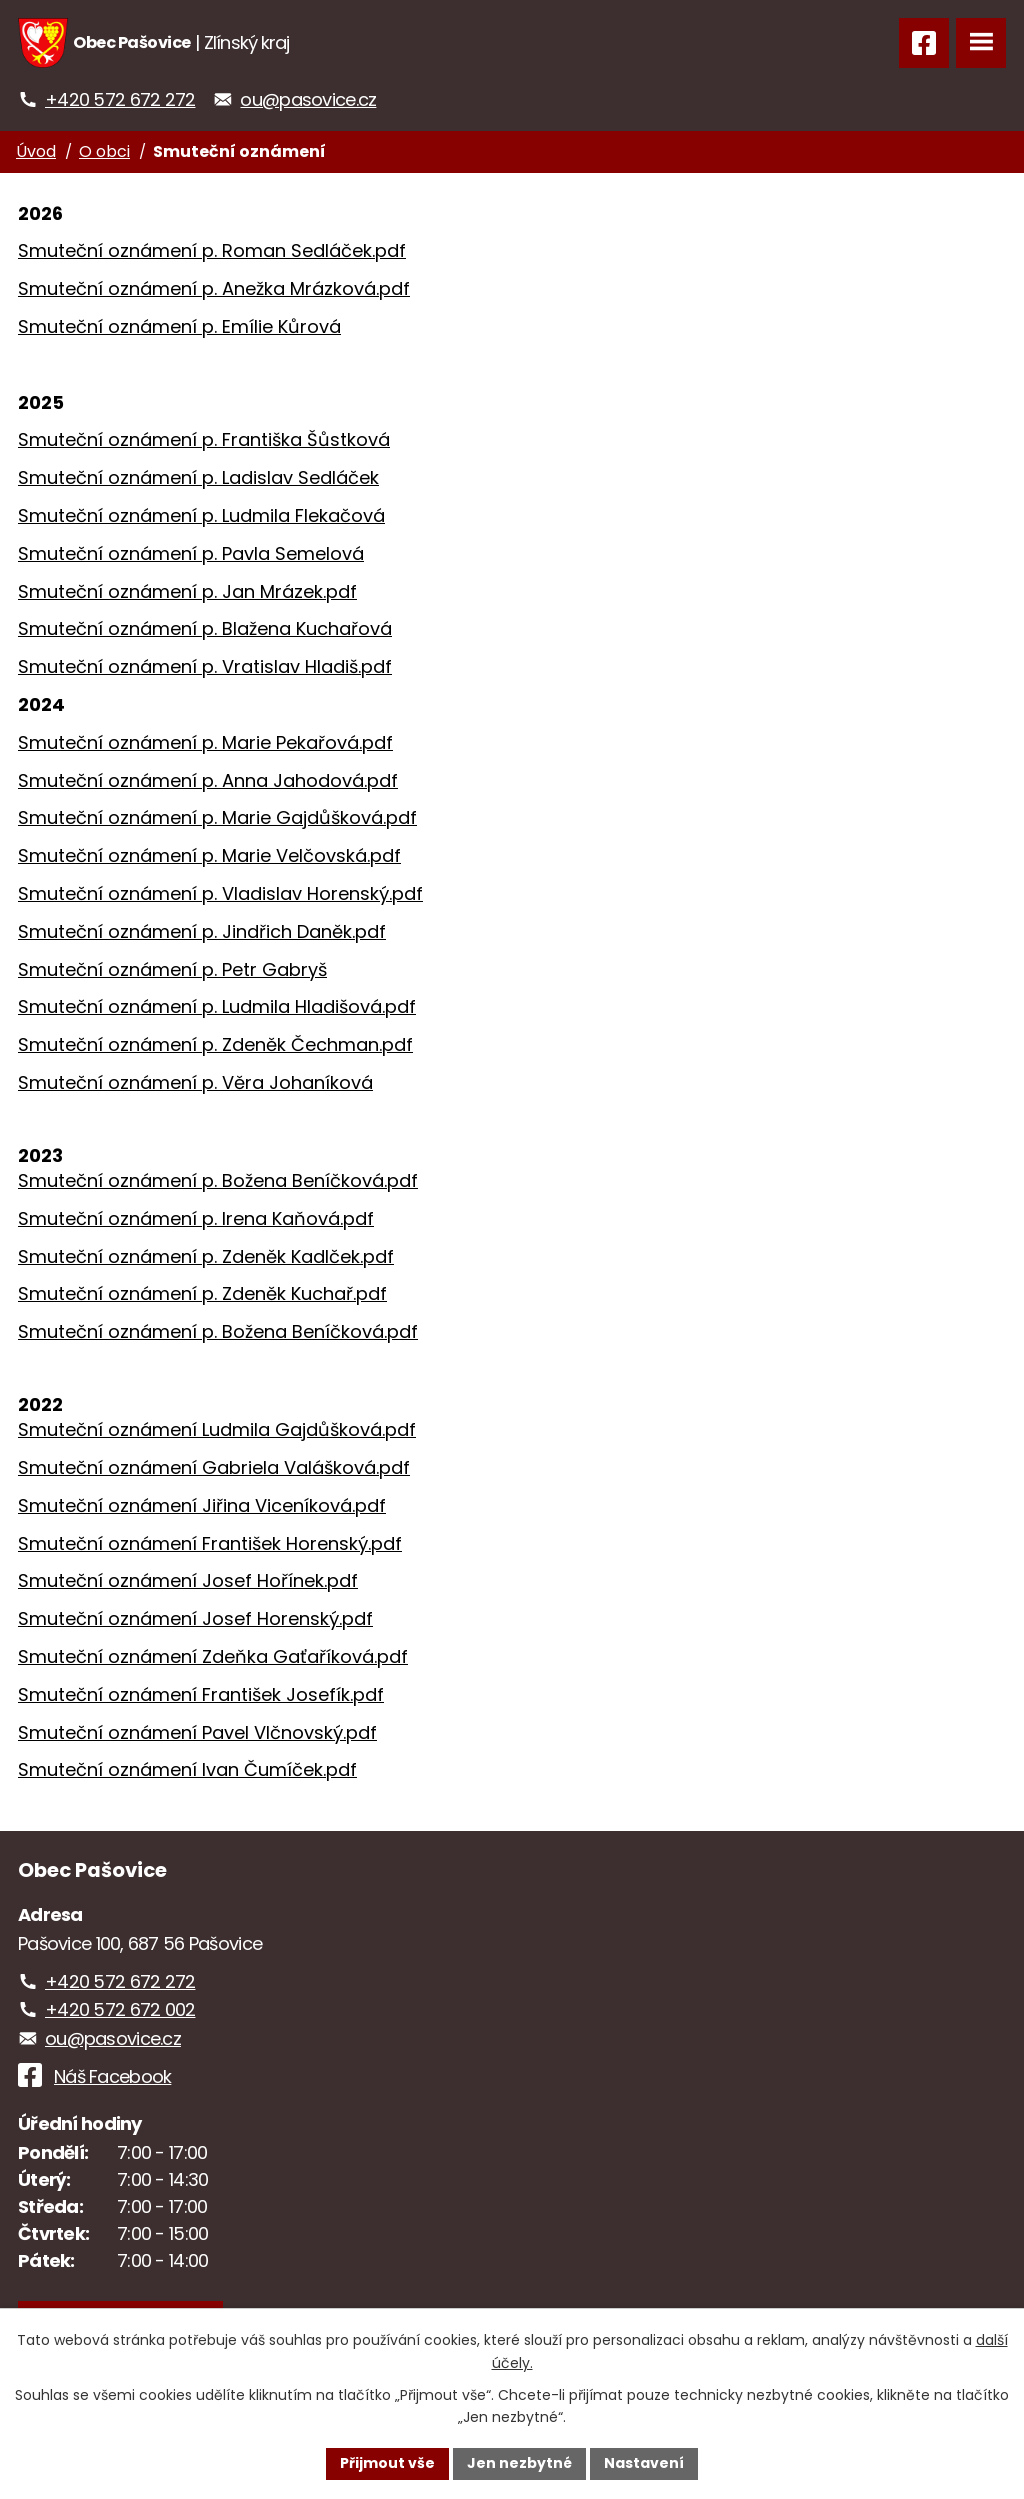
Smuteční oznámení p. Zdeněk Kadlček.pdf (206, 1256)
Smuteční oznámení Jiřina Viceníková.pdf (202, 1505)
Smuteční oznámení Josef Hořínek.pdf (188, 1580)
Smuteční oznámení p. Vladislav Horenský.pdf (220, 893)
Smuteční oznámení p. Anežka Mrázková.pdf (214, 288)
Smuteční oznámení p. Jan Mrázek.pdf (187, 591)
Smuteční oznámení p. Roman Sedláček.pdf (212, 250)
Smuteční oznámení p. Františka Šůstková (204, 439)
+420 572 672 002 (120, 2009)
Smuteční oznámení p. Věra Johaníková (195, 1082)
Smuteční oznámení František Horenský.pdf (210, 1543)
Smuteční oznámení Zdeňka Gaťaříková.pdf (213, 1656)
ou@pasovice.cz (308, 99)
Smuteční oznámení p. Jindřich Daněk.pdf (202, 931)
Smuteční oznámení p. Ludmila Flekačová (201, 515)
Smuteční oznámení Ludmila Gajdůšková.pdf (217, 1429)
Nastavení (644, 2463)
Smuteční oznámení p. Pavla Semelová (191, 553)
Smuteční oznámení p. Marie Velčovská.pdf (209, 855)
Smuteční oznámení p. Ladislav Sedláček (198, 477)
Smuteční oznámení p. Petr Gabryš (172, 969)
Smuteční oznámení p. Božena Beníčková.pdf (218, 1180)
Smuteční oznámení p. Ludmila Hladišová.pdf (217, 1006)
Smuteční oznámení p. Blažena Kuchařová (205, 628)
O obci (104, 151)
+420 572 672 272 (120, 99)
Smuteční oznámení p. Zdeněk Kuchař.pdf (202, 1293)
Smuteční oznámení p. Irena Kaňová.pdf (196, 1218)
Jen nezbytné (519, 2463)
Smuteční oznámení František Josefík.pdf (201, 1694)
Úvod (36, 151)
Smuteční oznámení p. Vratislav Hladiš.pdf (205, 666)
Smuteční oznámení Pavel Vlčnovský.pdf (197, 1732)
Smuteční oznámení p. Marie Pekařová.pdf (205, 742)
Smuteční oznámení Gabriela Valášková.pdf (214, 1467)
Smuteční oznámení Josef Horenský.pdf (195, 1618)
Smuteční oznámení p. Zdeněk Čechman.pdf (215, 1044)
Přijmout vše (387, 2463)
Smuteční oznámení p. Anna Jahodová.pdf (208, 780)
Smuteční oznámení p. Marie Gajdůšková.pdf (217, 817)
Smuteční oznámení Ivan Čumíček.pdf (187, 1769)
